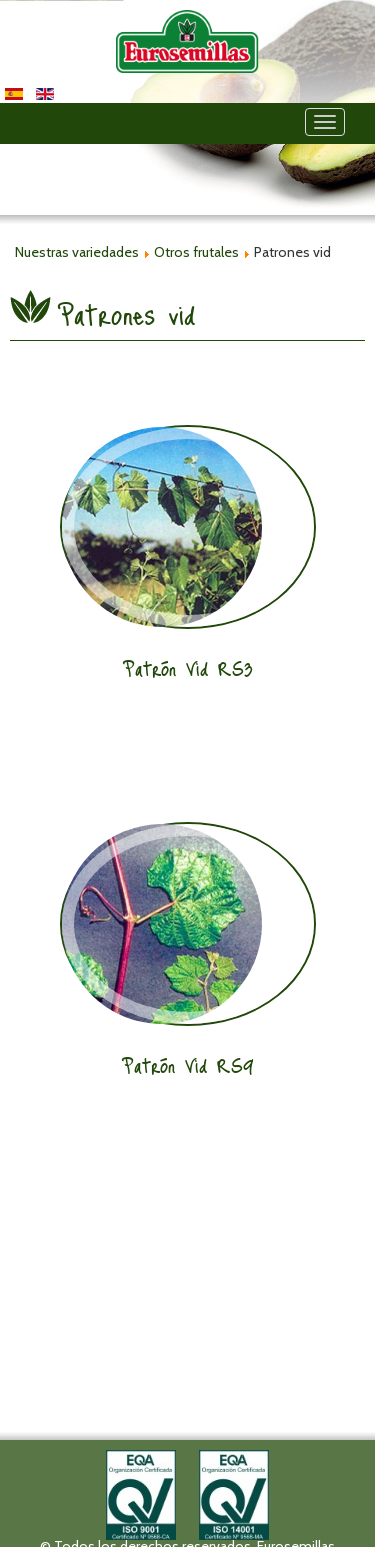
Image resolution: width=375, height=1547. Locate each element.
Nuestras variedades (77, 252)
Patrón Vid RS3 (188, 668)
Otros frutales (196, 252)
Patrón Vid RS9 (188, 1065)
